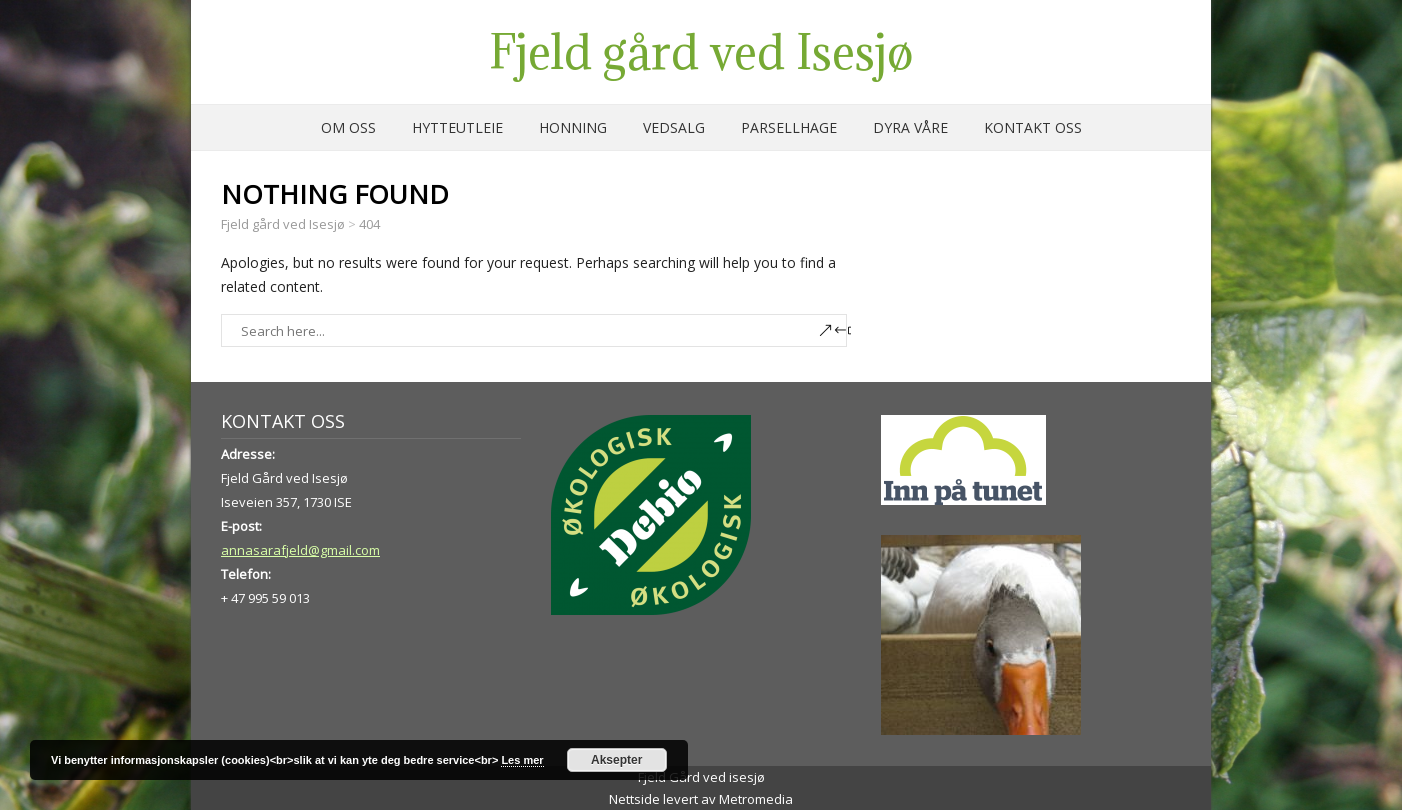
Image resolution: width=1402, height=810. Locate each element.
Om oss (348, 127)
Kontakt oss (1033, 127)
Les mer (522, 760)
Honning (573, 127)
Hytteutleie (457, 127)
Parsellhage (789, 127)
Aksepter (616, 760)
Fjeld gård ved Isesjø (701, 52)
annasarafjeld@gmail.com (300, 550)
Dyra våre (910, 127)
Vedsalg (674, 127)
